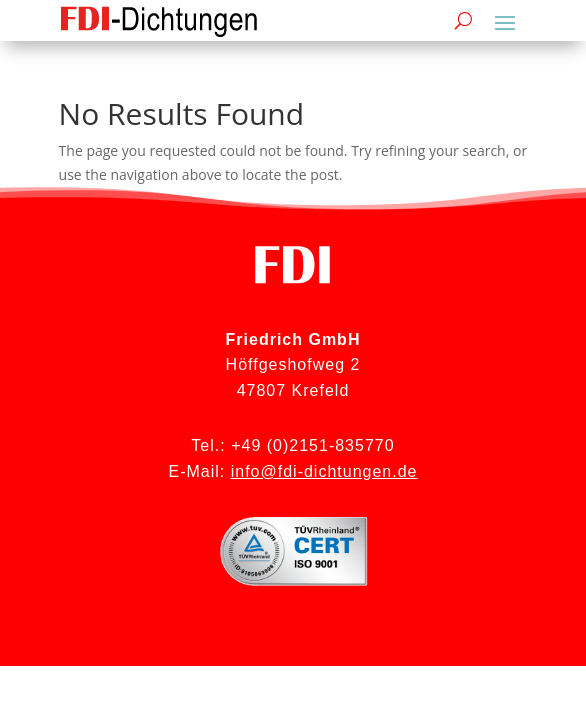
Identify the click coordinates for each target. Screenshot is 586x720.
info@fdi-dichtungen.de (324, 471)
